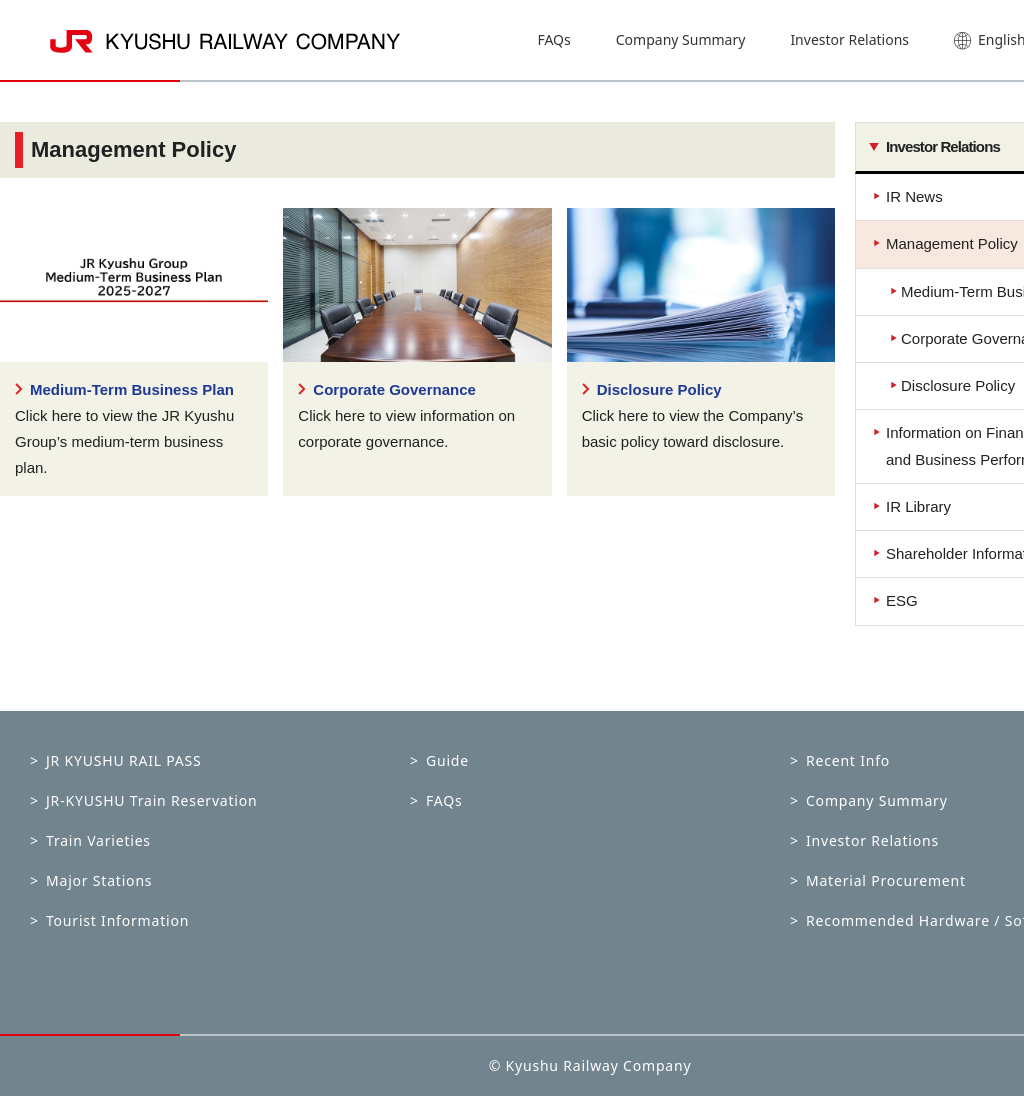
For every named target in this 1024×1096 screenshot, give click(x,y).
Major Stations (99, 880)
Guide (447, 760)
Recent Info (848, 760)
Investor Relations (849, 39)
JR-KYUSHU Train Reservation (151, 800)
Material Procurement (886, 880)
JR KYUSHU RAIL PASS (124, 760)
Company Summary (681, 39)
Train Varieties (98, 840)
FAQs (553, 39)
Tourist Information (117, 920)
